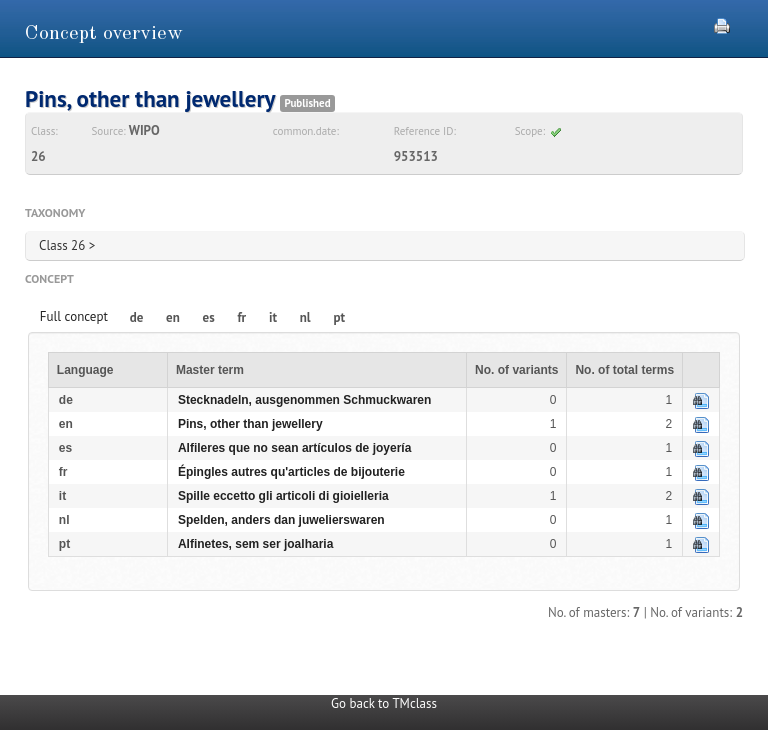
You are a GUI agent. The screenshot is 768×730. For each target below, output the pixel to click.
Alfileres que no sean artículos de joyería (294, 448)
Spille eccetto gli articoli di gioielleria (283, 496)
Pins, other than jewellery (250, 424)
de (137, 317)
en (173, 317)
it (273, 317)
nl (305, 317)
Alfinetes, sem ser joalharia (255, 544)
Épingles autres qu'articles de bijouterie (291, 472)
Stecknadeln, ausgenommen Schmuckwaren (304, 400)
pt (339, 317)
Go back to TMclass (384, 703)
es (209, 317)
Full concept (74, 316)
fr (241, 317)
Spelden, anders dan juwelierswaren (281, 520)
